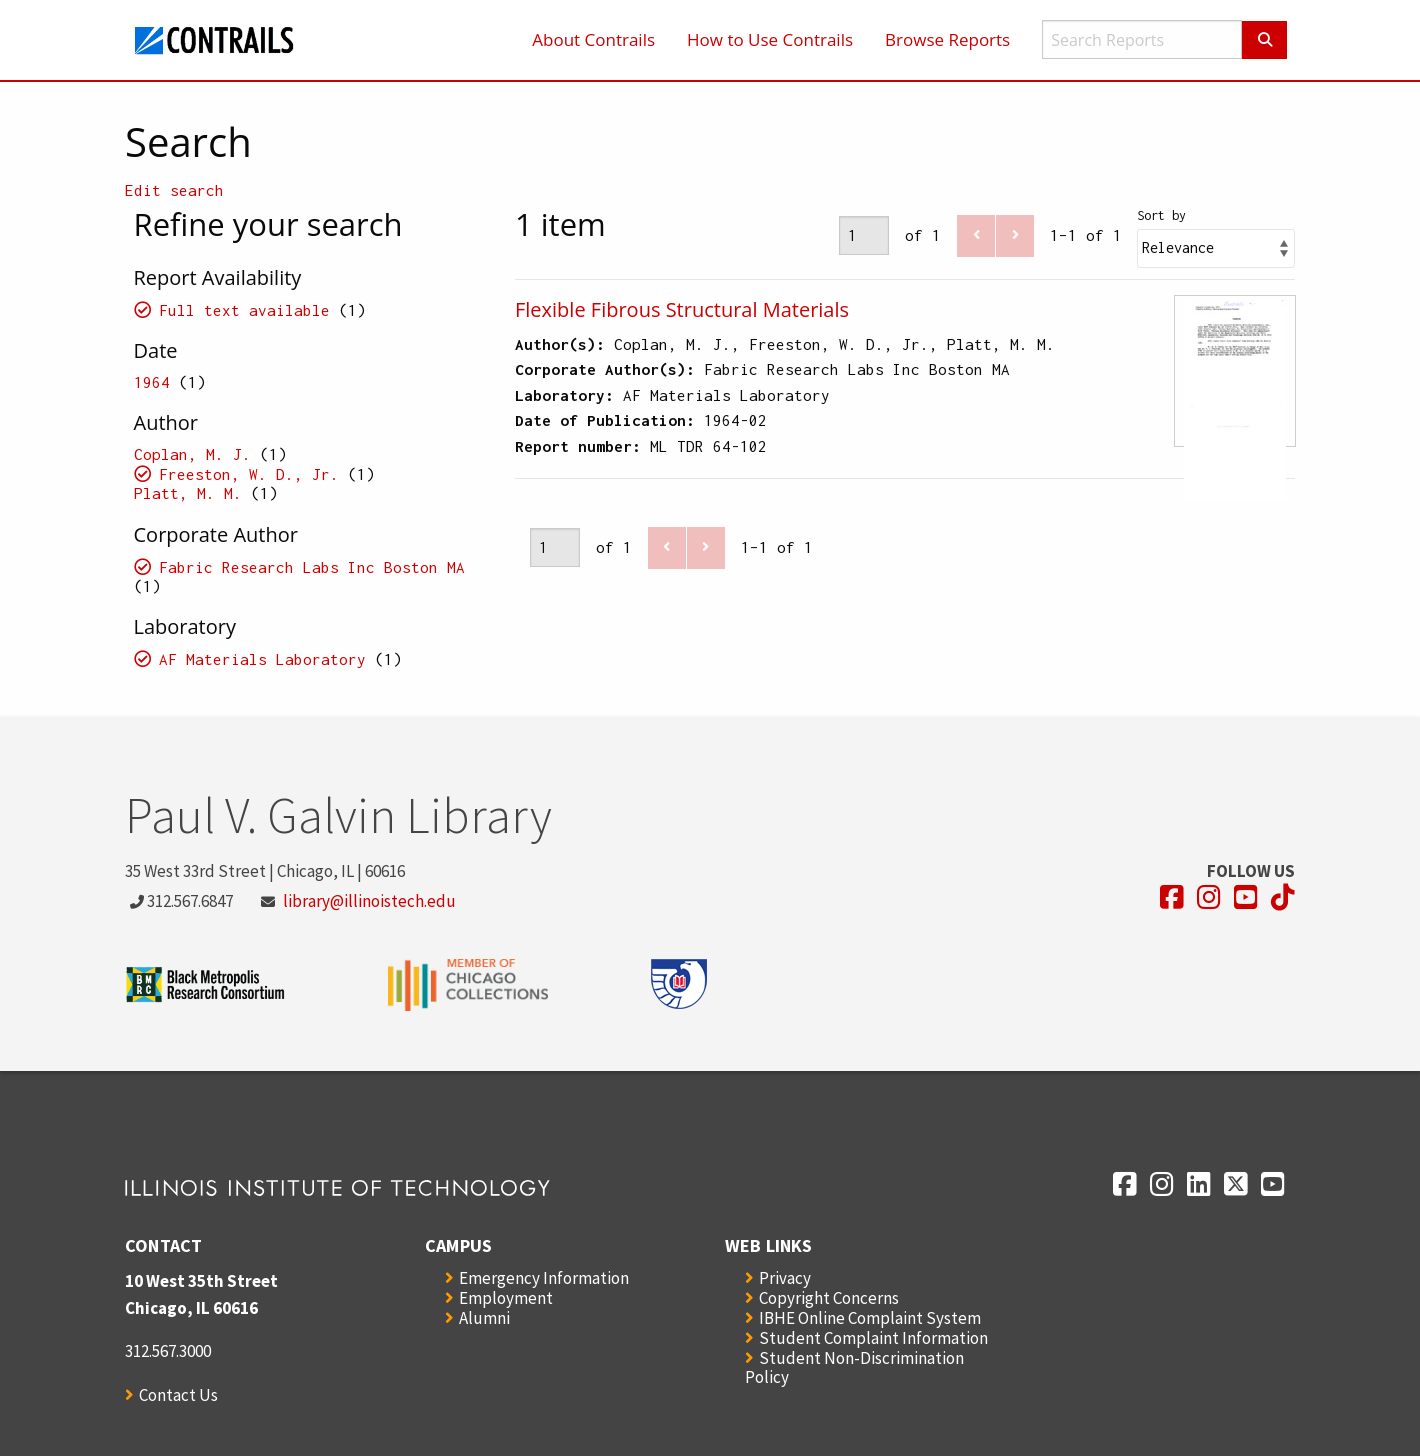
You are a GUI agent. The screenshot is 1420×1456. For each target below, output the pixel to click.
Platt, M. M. (188, 493)
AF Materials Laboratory (262, 659)
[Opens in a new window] (1172, 897)
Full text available (244, 310)
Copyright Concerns (829, 1298)
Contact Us (178, 1395)
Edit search (174, 190)
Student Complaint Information (873, 1338)
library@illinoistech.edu (369, 901)
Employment (506, 1298)
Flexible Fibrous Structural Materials (682, 309)
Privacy (785, 1278)
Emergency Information (544, 1278)
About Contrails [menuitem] (593, 39)
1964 (152, 382)
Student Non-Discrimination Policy (854, 1367)
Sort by (1161, 215)
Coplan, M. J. (192, 454)
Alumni (484, 1318)
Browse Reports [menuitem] (947, 39)
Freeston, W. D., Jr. (249, 474)
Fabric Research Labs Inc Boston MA (312, 567)
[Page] (864, 235)
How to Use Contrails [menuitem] (770, 39)
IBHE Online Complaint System (870, 1318)
